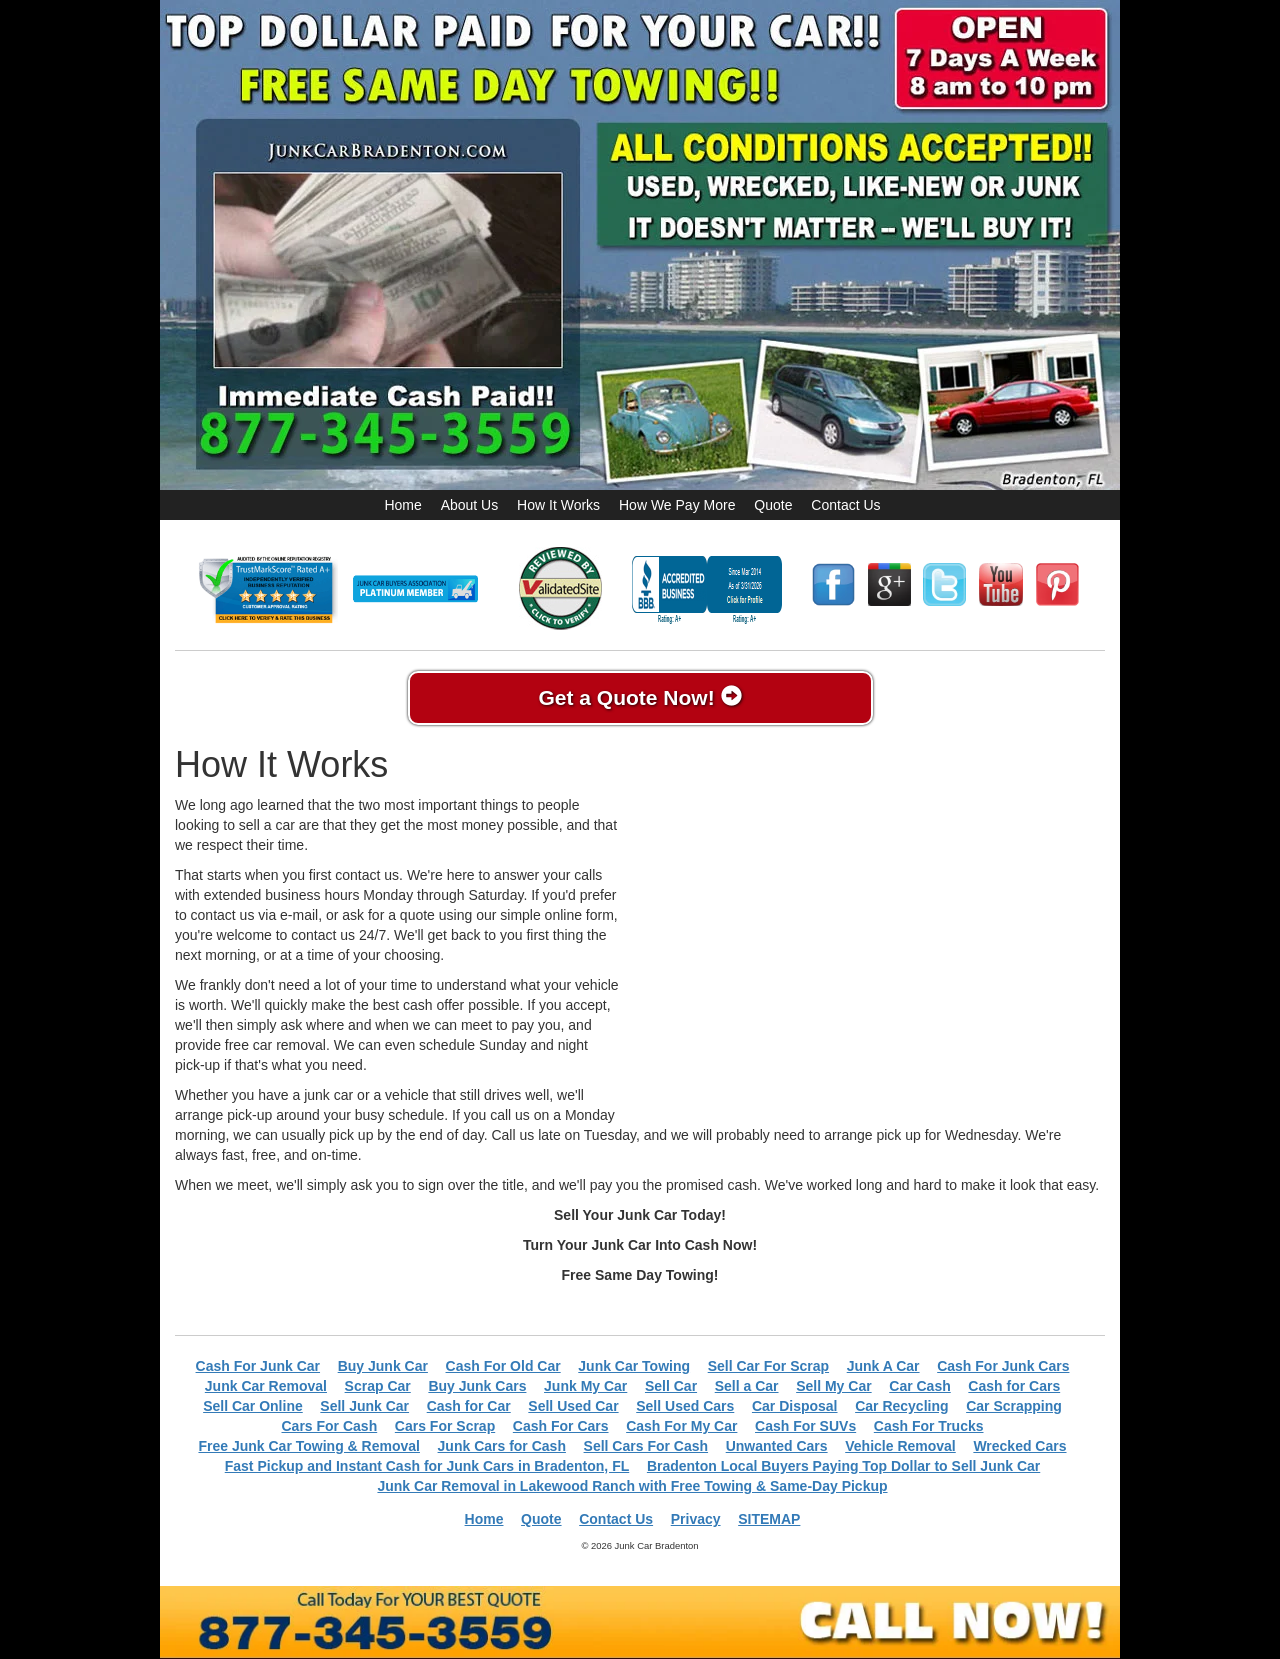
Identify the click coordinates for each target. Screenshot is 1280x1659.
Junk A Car (883, 1366)
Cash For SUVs (805, 1426)
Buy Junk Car (383, 1366)
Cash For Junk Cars (1003, 1366)
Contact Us (845, 505)
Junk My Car (585, 1386)
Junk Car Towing (634, 1366)
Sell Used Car (573, 1406)
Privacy (696, 1519)
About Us (470, 505)
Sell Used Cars (685, 1406)
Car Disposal (795, 1406)
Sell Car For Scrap (768, 1366)
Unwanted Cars (777, 1446)
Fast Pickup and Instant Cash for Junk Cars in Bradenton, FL (427, 1466)
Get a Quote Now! (639, 697)
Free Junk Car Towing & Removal (308, 1446)
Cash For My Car (681, 1426)
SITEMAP (769, 1519)
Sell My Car (833, 1386)
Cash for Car (469, 1406)
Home (402, 505)
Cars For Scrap (445, 1426)
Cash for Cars (1014, 1386)
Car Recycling (901, 1406)
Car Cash (919, 1386)
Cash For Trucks (929, 1426)
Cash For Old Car (503, 1366)
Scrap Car (378, 1386)
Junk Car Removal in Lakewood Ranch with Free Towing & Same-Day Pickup (632, 1486)
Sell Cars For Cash (646, 1446)
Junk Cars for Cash (502, 1446)
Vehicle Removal (900, 1446)
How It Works (558, 505)
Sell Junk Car (364, 1406)
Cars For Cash (330, 1426)
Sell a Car (747, 1386)
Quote (773, 505)
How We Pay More (677, 505)
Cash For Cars (561, 1426)
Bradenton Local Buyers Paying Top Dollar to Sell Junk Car (843, 1466)
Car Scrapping (1014, 1406)
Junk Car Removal (266, 1386)
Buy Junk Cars (477, 1386)
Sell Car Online (253, 1406)
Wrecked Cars (1019, 1446)
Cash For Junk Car (258, 1366)
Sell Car (671, 1386)
